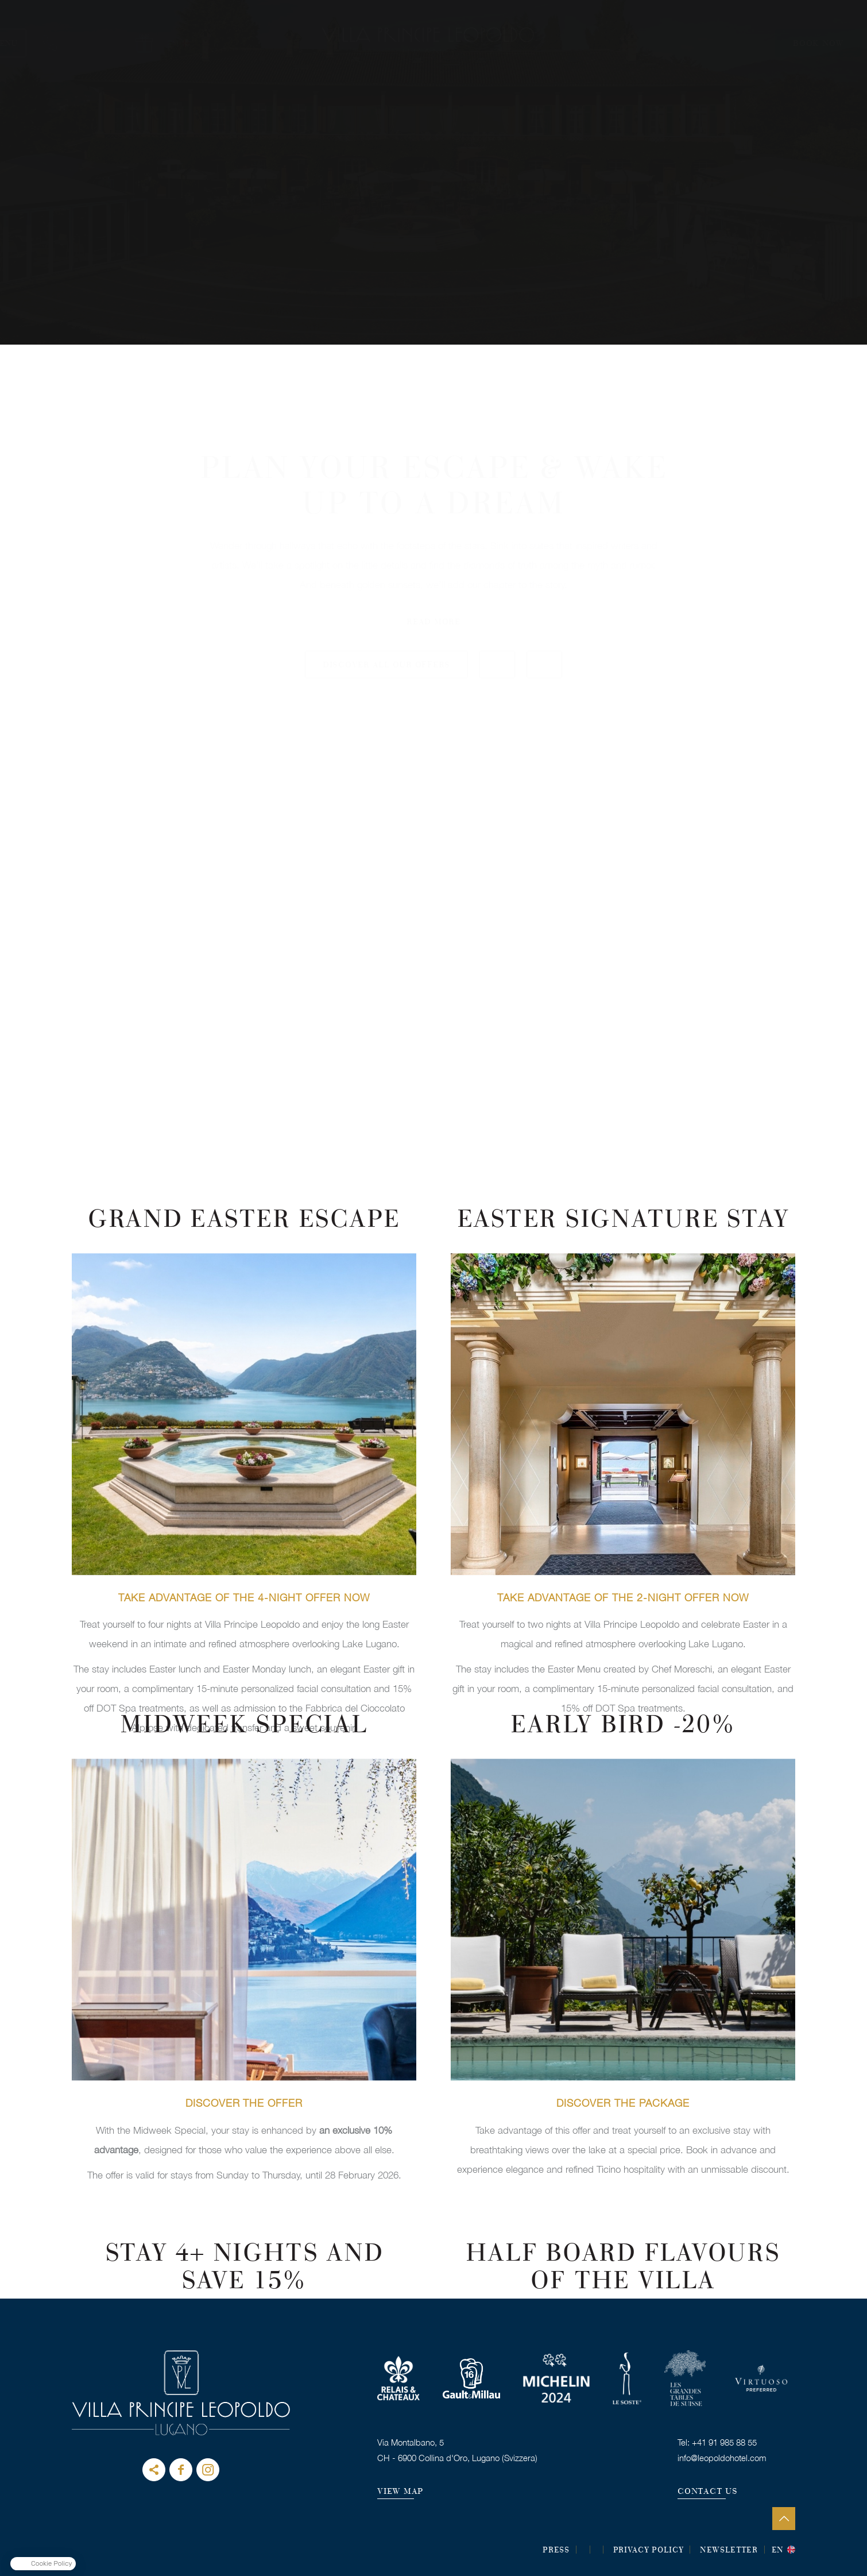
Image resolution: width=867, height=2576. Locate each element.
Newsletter (729, 2551)
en (778, 2551)
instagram (207, 2469)
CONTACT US (708, 2492)
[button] (43, 2563)
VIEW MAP (400, 2492)
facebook (180, 2469)
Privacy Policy (648, 2551)
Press (556, 2551)
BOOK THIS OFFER (244, 1472)
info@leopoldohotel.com (722, 2458)
